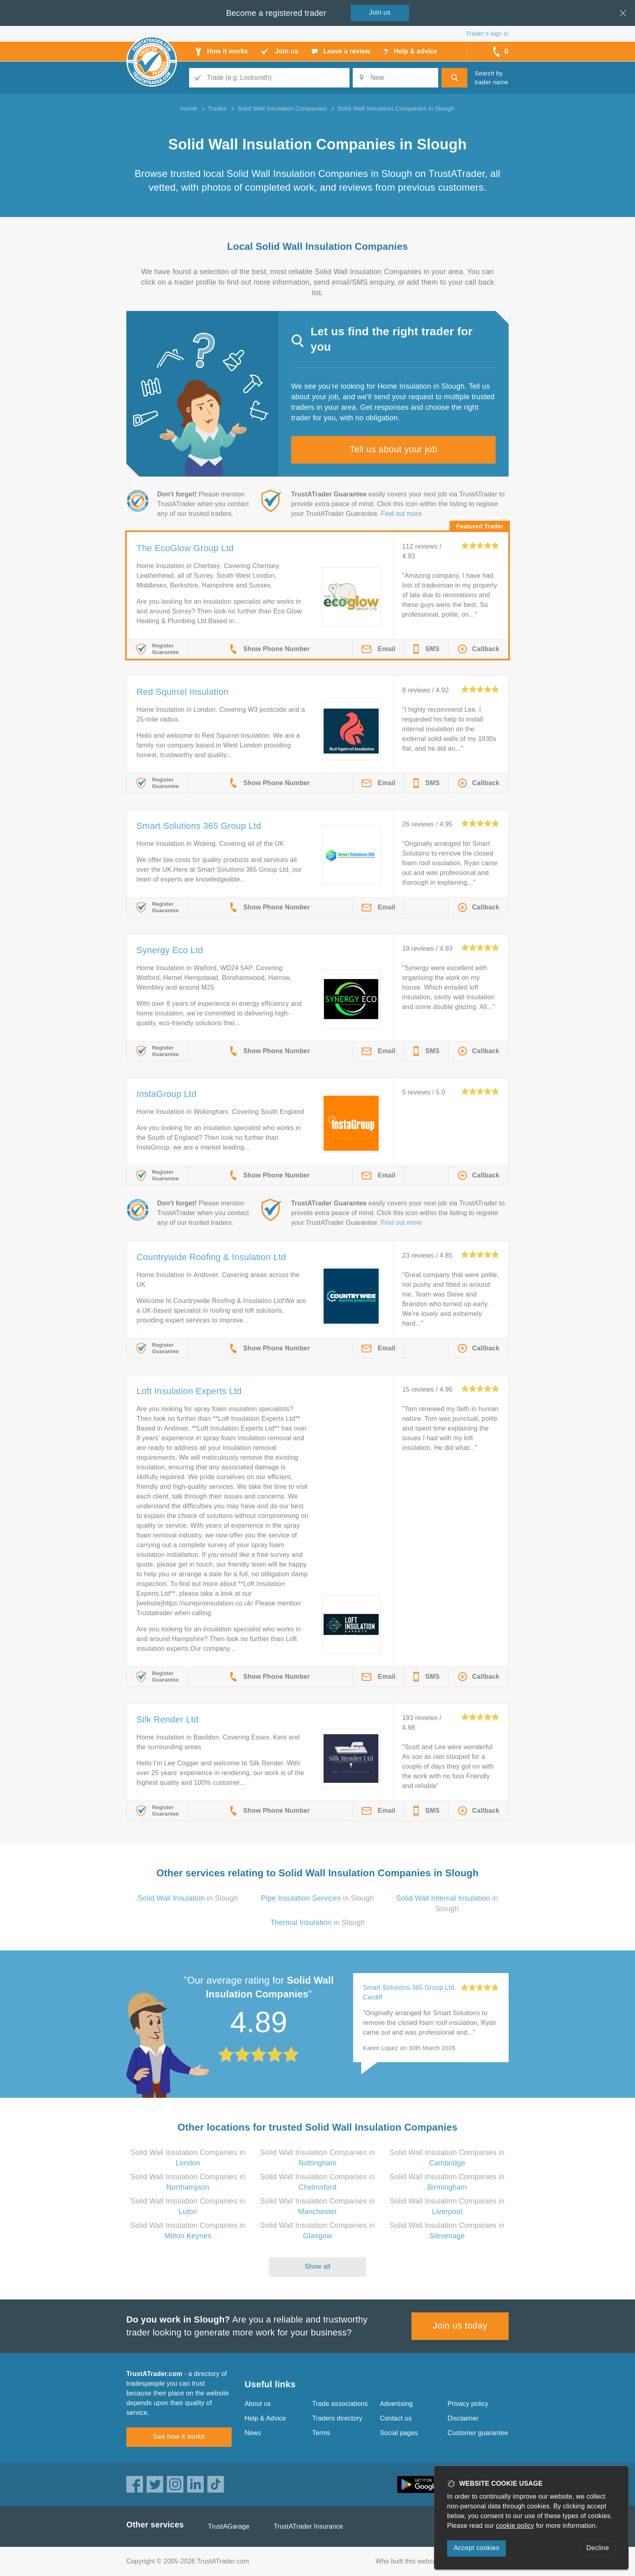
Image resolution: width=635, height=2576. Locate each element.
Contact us (395, 2418)
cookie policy (515, 2525)
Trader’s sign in (487, 33)
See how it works (179, 2436)
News (253, 2432)
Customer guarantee (477, 2432)
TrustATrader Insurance (308, 2526)
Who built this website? (409, 2561)
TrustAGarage (228, 2526)
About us (258, 2403)
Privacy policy (467, 2403)
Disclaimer (463, 2418)
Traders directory (337, 2418)
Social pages (399, 2432)
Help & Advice (265, 2418)
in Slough (188, 1898)
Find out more (401, 513)
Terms (321, 2432)
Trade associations (340, 2403)
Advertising (396, 2403)
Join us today (460, 2326)
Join (380, 12)
